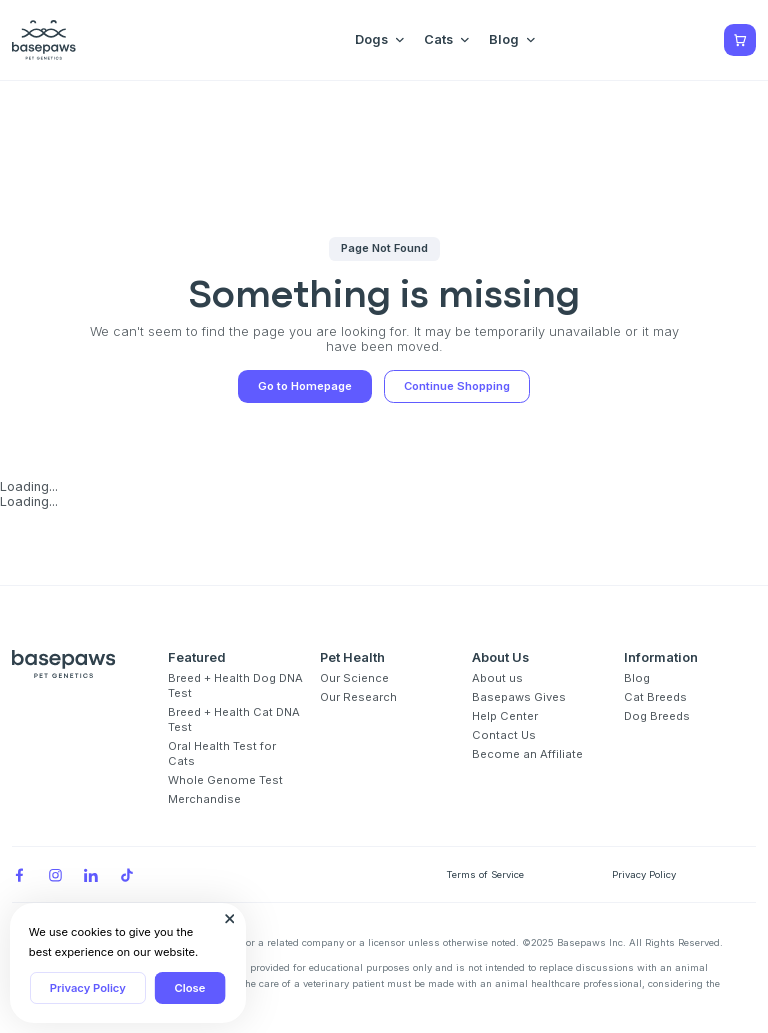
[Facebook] (19, 875)
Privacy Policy (88, 988)
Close (190, 988)
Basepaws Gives (519, 697)
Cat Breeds (655, 697)
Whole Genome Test (225, 780)
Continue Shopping (457, 386)
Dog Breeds (657, 716)
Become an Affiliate (527, 754)
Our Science (354, 678)
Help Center (505, 716)
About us (497, 678)
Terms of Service (485, 874)
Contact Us (504, 735)
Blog (637, 678)
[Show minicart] (740, 40)
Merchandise (204, 799)
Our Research (358, 697)
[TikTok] (127, 875)
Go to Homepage (305, 386)
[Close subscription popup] (230, 919)
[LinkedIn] (91, 875)
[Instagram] (55, 875)
